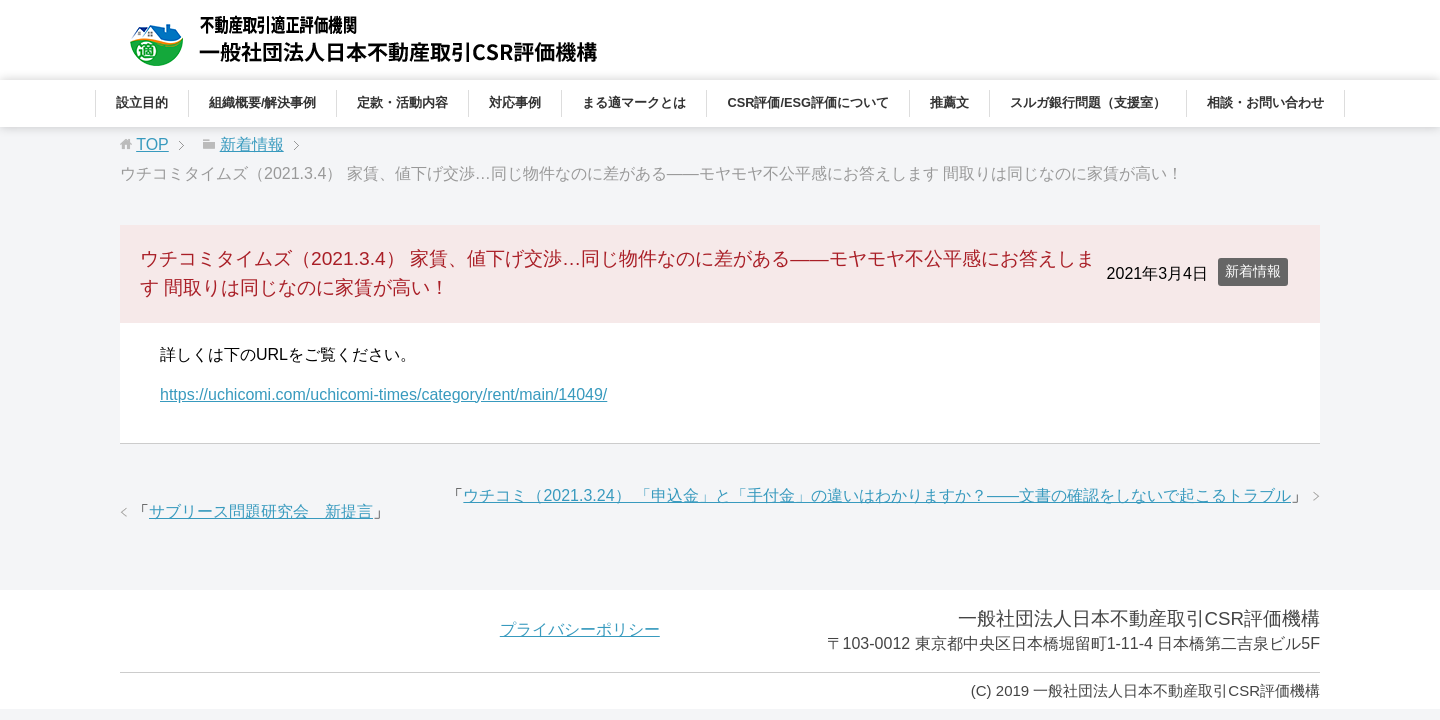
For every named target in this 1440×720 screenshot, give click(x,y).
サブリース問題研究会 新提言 (261, 511)
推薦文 (949, 102)
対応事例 (515, 102)
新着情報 (1253, 271)
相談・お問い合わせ (1265, 102)
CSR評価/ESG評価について (808, 102)
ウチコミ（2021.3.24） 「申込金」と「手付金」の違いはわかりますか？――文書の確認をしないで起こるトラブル (877, 495)
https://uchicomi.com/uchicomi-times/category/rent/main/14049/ (383, 394)
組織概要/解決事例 (263, 102)
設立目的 (142, 102)
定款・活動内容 (402, 102)
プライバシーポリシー (580, 629)
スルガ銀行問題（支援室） (1088, 102)
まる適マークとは (634, 102)
